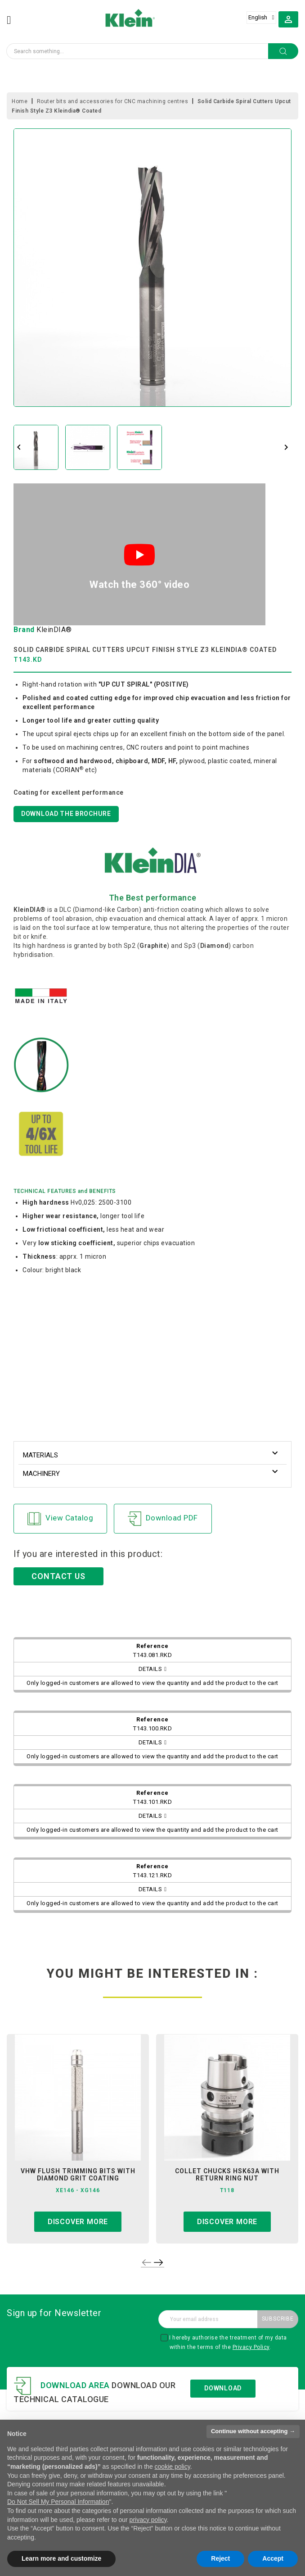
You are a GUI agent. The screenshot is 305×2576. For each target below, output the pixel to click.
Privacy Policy (251, 2347)
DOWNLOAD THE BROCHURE (66, 813)
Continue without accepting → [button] (253, 2431)
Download (223, 2388)
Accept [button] (272, 2558)
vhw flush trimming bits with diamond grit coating (78, 2174)
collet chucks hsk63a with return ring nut (227, 2174)
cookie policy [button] (172, 2466)
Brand (24, 629)
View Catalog (60, 1519)
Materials (40, 1455)
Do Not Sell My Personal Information (58, 2501)
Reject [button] (220, 2558)
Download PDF (163, 1519)
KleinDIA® (54, 629)
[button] (288, 19)
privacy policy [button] (148, 2519)
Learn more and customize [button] (61, 2558)
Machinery (41, 1474)
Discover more (78, 2221)
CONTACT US (58, 1576)
